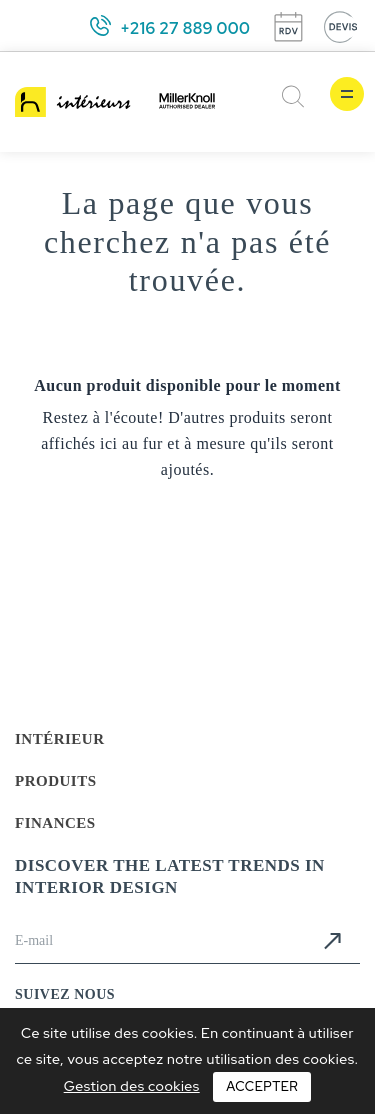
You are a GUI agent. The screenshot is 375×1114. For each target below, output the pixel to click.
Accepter (262, 1086)
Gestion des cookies (132, 1086)
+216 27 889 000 (185, 28)
